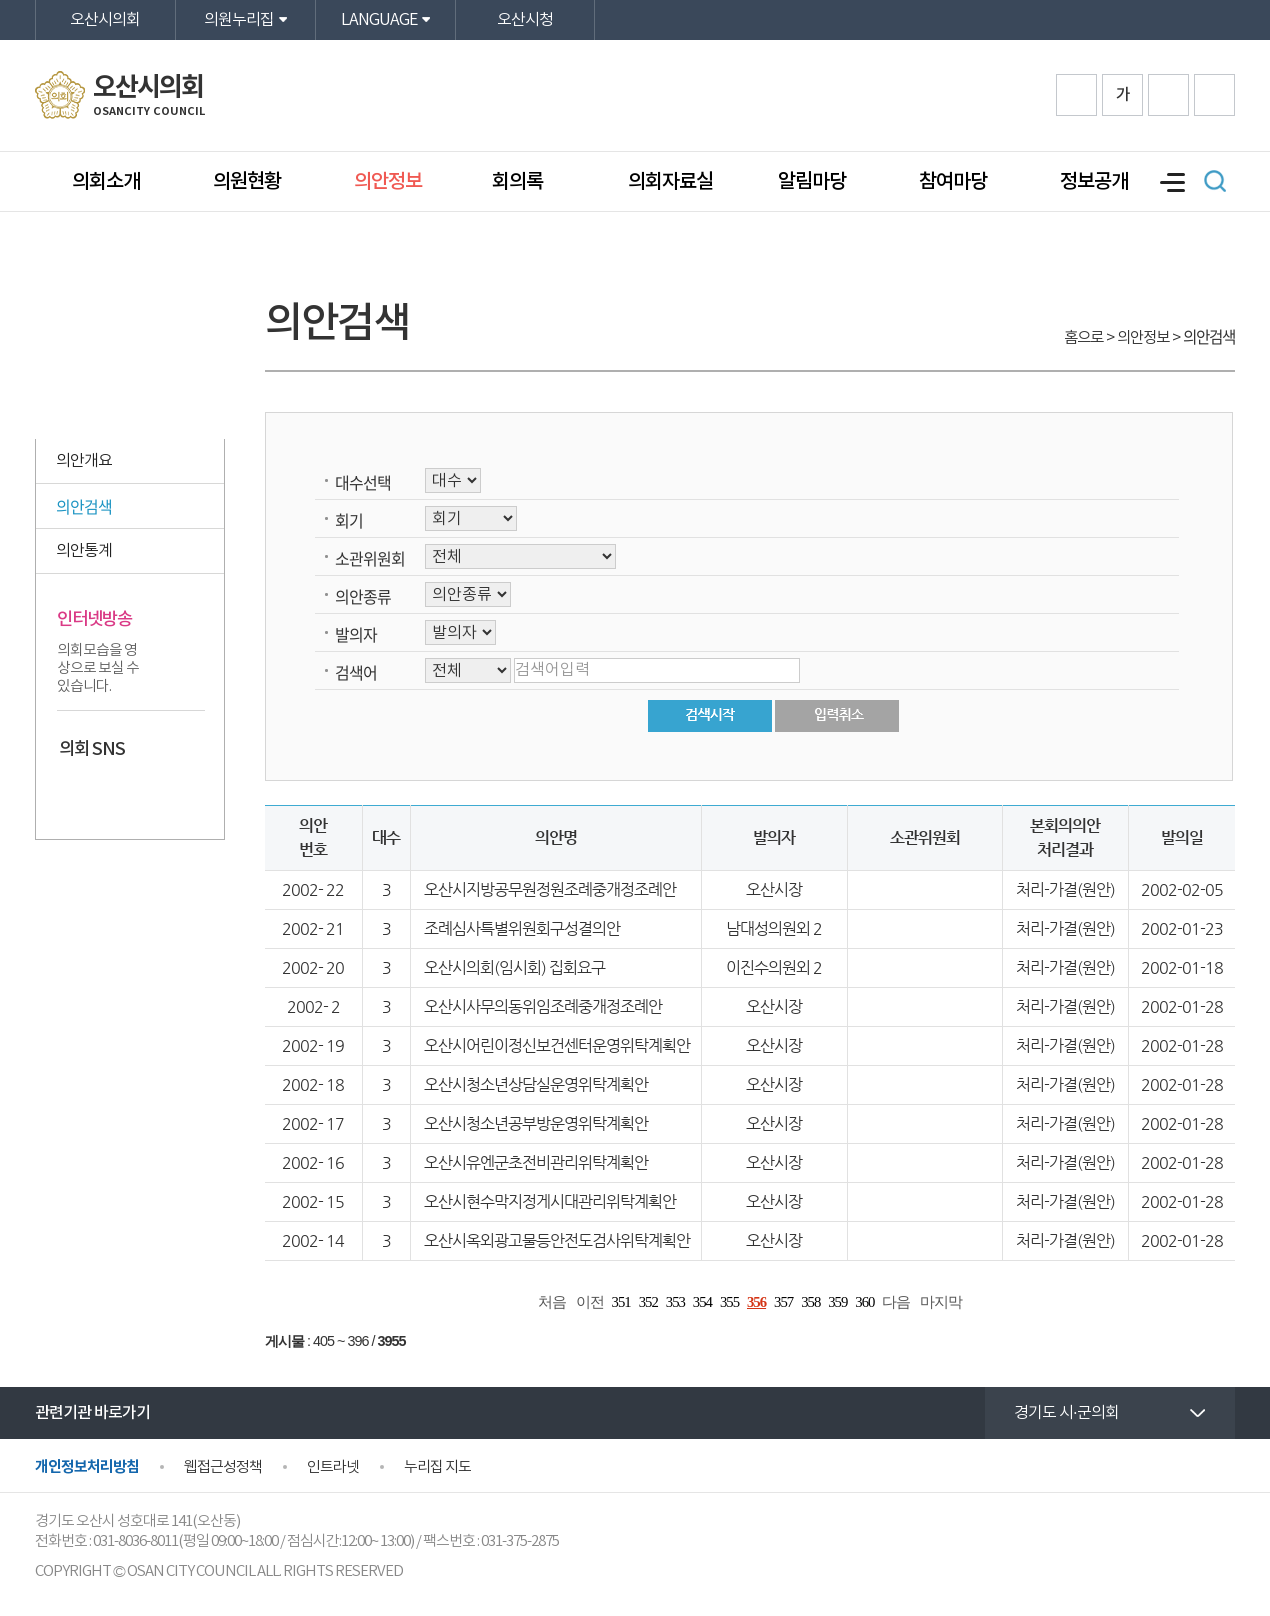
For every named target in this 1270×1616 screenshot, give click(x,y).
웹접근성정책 (223, 1467)
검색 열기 (1215, 181)
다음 (896, 1302)
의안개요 (84, 461)
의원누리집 (239, 20)
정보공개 (1094, 182)
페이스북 (74, 791)
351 (621, 1302)
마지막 (941, 1302)
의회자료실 (670, 182)
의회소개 (106, 182)
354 (702, 1302)
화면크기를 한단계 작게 (1168, 95)
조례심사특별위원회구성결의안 (522, 928)
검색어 (356, 672)
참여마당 (953, 182)
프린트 (1214, 95)
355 (729, 1302)
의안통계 (84, 551)
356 (756, 1302)
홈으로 (1083, 338)
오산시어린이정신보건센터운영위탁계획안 (557, 1045)
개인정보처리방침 (87, 1467)
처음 (552, 1302)
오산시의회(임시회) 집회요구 (514, 967)
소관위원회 (370, 558)
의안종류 (363, 596)
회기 (349, 520)
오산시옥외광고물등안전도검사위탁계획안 (557, 1240)
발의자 (356, 634)
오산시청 (525, 20)
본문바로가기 (0, 0)
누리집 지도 (437, 1467)
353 (675, 1302)
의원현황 (247, 182)
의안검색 (84, 506)
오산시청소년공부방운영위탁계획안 (536, 1123)
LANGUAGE (379, 20)
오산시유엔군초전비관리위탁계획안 (536, 1162)
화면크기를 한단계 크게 (1076, 95)
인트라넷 (333, 1467)
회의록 (519, 182)
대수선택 (363, 482)
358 (810, 1302)
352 (648, 1302)
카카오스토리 (112, 791)
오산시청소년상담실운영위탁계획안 (536, 1084)
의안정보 (388, 182)
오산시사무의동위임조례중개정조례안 (543, 1006)
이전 (590, 1302)
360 (864, 1302)
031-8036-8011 (135, 1541)
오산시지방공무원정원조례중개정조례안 (550, 889)
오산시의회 (105, 20)
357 (783, 1302)
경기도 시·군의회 (1066, 1413)
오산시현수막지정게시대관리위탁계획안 (550, 1201)
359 (837, 1302)
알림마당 (812, 182)
